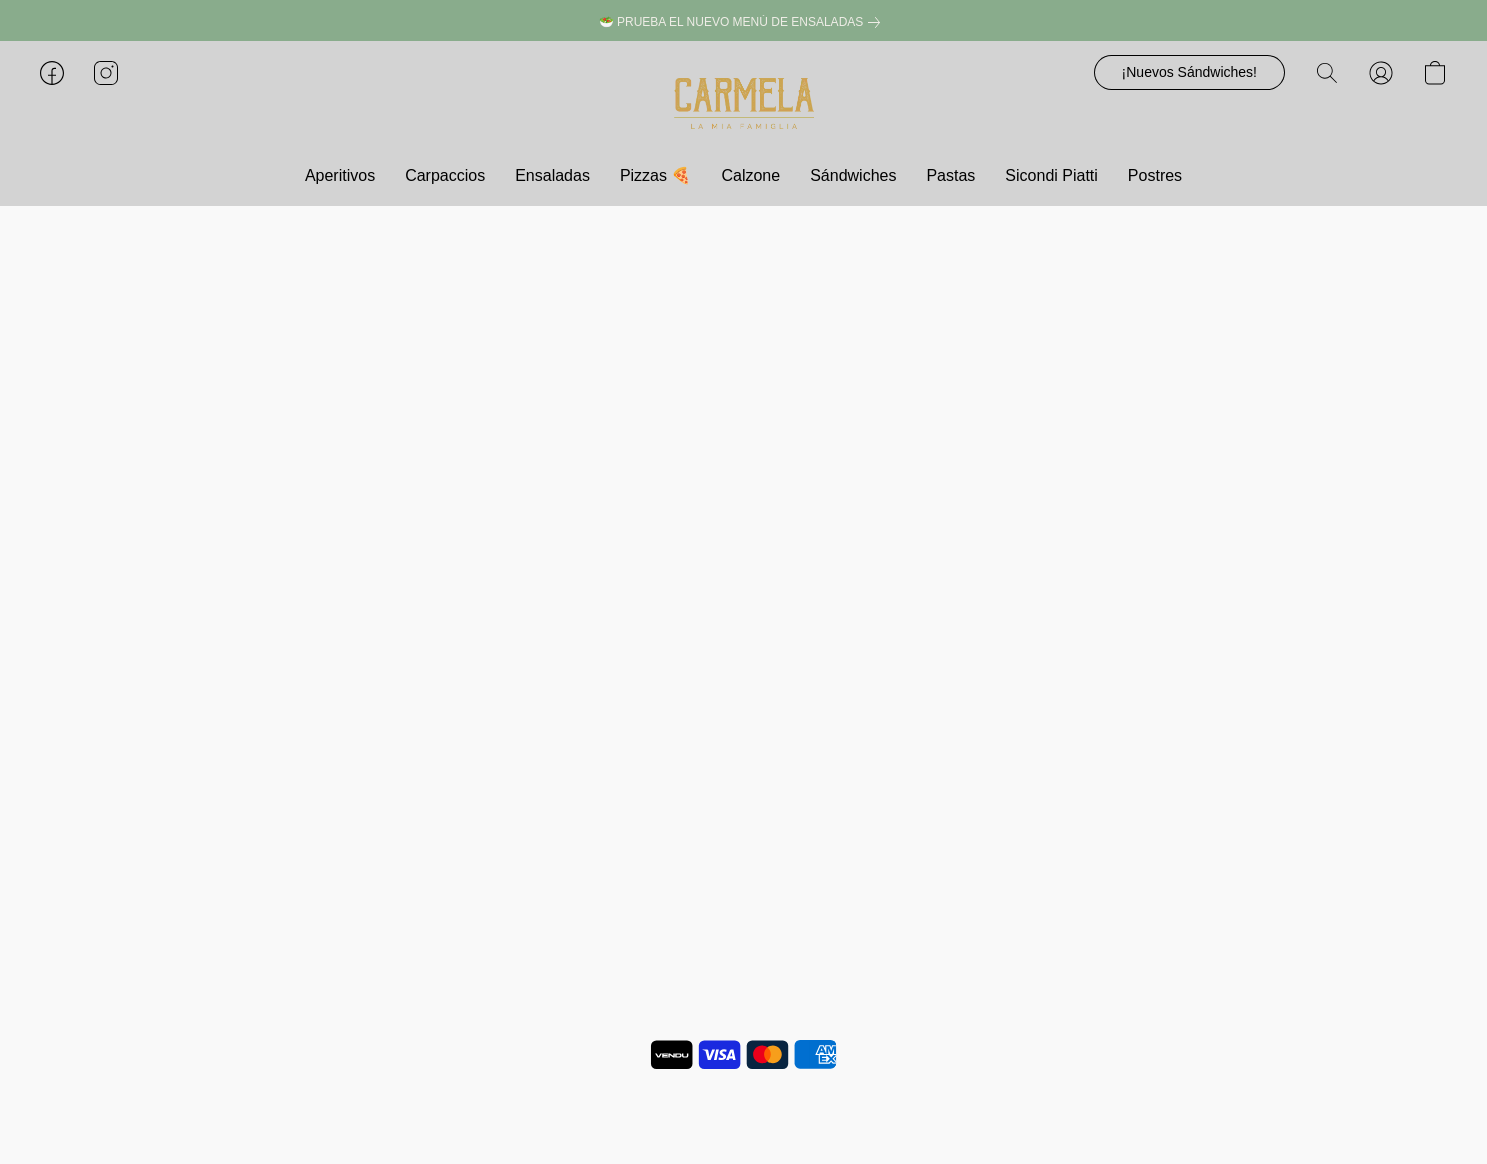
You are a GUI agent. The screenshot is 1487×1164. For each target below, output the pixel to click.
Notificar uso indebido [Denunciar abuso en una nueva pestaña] (743, 1085)
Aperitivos (340, 175)
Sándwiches (853, 175)
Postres (1155, 175)
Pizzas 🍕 (656, 175)
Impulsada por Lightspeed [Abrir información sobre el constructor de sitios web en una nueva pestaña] (743, 1114)
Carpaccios (445, 175)
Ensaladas (552, 175)
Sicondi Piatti (1051, 175)
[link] (744, 22)
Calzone (750, 175)
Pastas (950, 175)
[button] (744, 103)
